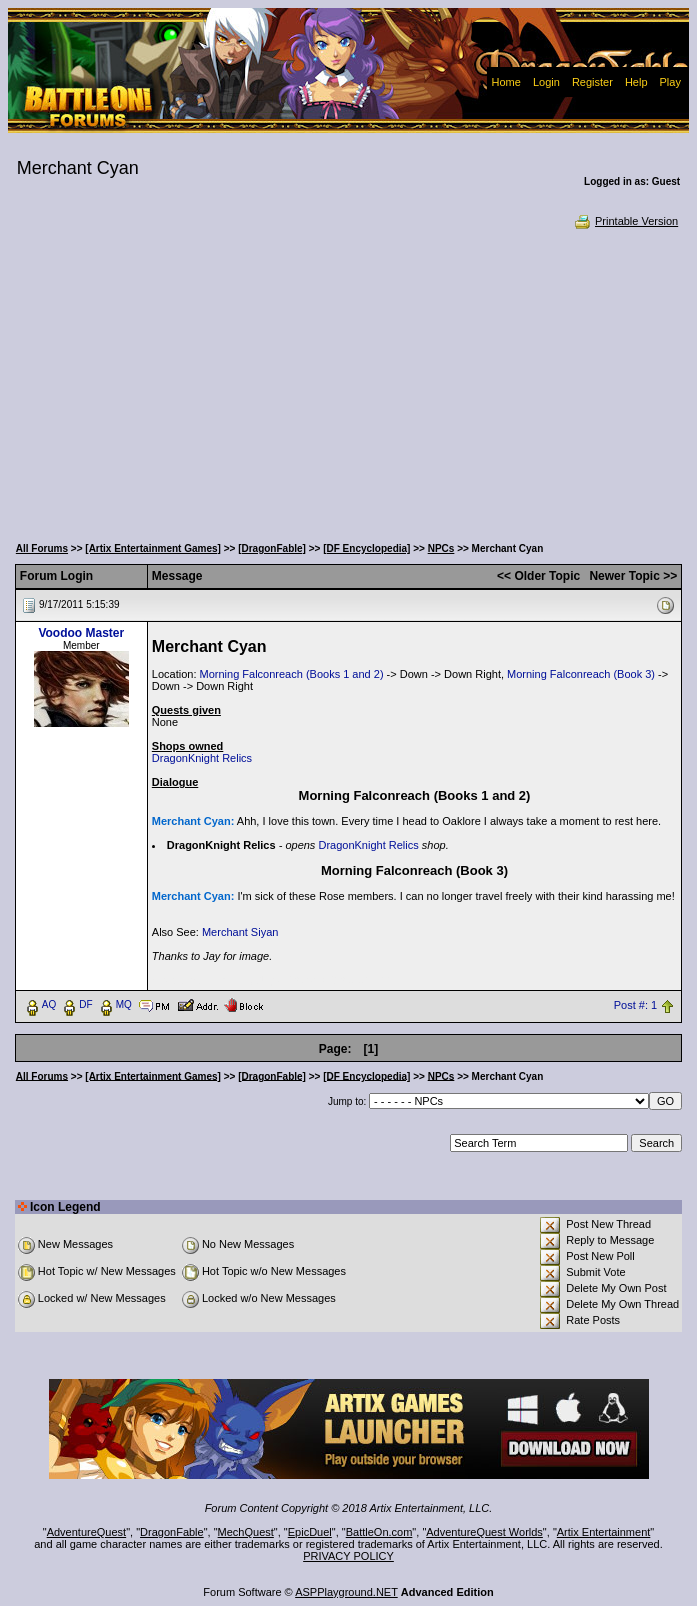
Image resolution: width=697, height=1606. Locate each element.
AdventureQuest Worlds (484, 1532)
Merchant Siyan (240, 932)
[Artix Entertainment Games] (153, 548)
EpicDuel (310, 1532)
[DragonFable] (272, 548)
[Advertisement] (348, 380)
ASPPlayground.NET (346, 1592)
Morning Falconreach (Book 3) (581, 674)
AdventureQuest (87, 1532)
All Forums (42, 548)
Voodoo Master (81, 633)
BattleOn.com (379, 1532)
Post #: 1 (635, 1005)
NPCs (441, 548)
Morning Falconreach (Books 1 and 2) (292, 674)
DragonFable (172, 1532)
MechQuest (246, 1532)
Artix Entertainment (604, 1532)
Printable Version (625, 221)
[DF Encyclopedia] (366, 548)
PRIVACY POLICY (348, 1556)
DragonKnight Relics (202, 758)
